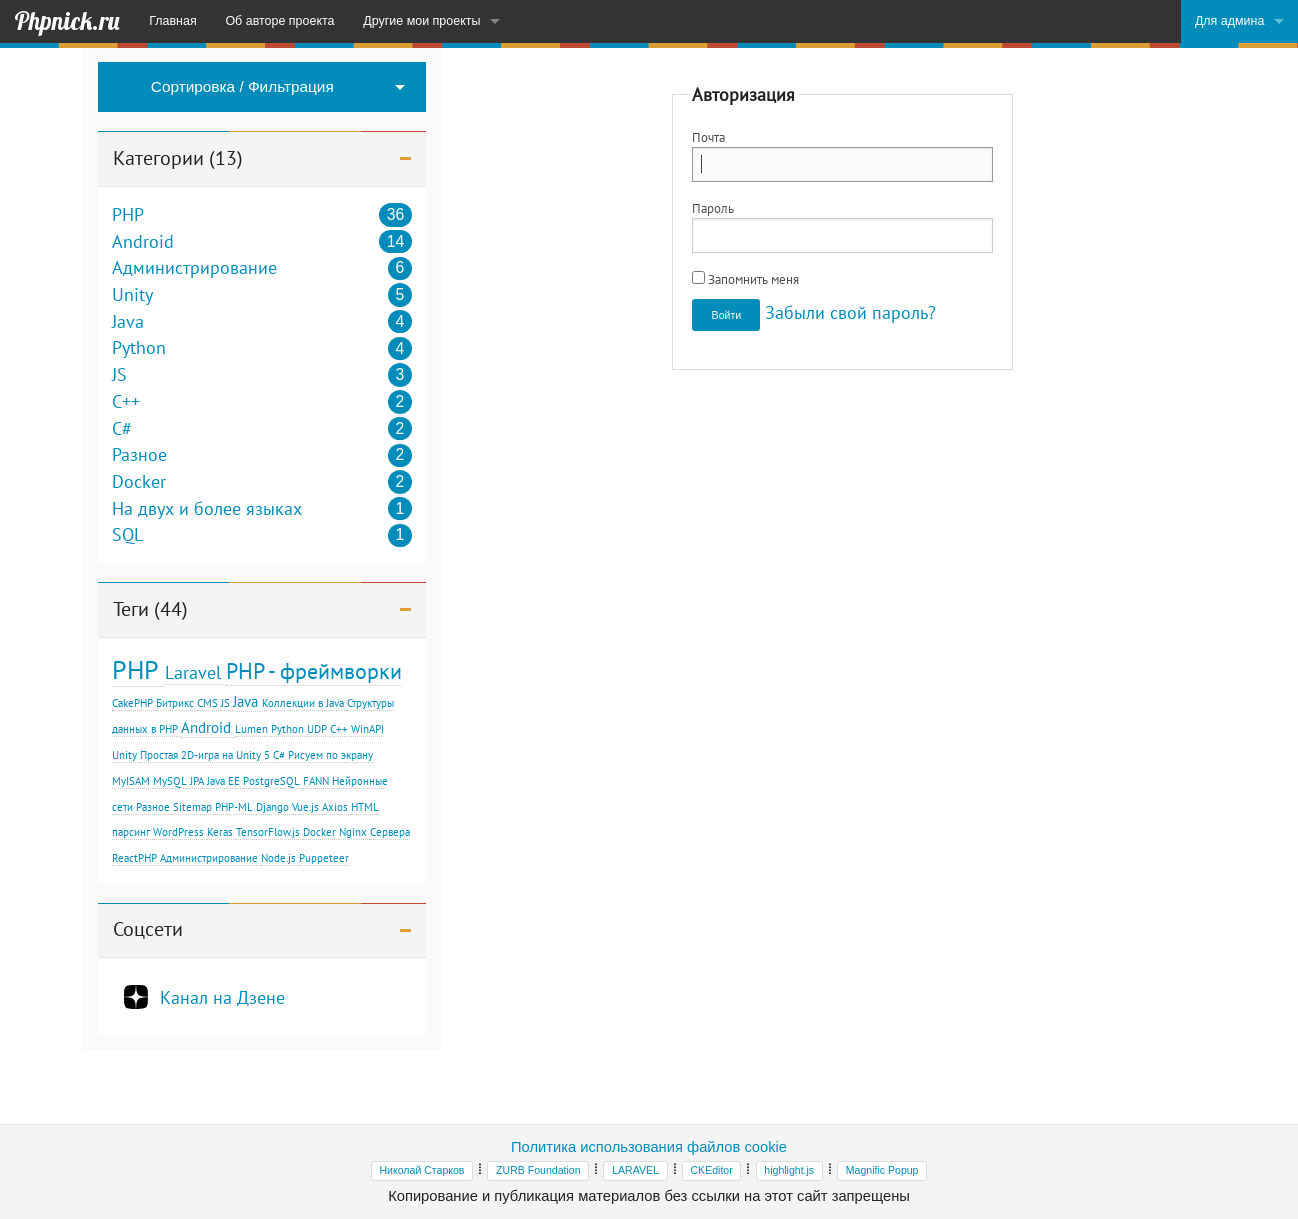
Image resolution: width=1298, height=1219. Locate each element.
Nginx (353, 832)
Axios (335, 807)
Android (143, 242)
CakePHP (132, 703)
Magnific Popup (882, 1170)
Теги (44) (150, 609)
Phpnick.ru (67, 21)
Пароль (713, 208)
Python (139, 348)
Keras (220, 832)
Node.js (278, 858)
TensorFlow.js (268, 832)
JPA (197, 781)
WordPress (178, 832)
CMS (207, 703)
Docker (139, 482)
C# (122, 429)
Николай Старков (422, 1170)
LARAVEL (635, 1170)
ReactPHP (134, 858)
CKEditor (711, 1170)
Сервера (390, 832)
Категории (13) (178, 158)
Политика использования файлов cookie (649, 1147)
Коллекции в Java (303, 703)
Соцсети (148, 929)
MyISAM (131, 781)
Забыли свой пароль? (850, 312)
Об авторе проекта (279, 21)
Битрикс (175, 703)
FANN (316, 781)
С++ (339, 729)
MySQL (170, 781)
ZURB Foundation (538, 1170)
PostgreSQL (271, 781)
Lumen (251, 729)
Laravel (193, 672)
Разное (139, 455)
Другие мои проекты (421, 21)
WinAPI (367, 729)
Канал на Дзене (222, 997)
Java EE (223, 781)
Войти (727, 315)
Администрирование (194, 268)
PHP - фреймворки (314, 670)
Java (128, 322)
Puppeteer (324, 858)
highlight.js (789, 1170)
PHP (128, 215)
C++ (126, 402)
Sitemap (192, 807)
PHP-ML (234, 807)
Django (272, 807)
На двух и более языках (207, 509)
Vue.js (305, 807)
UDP (317, 729)
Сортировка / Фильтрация (242, 86)
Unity (132, 295)
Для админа (1230, 21)
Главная (172, 21)
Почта (708, 137)
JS (119, 375)
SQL (127, 535)
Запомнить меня (745, 279)
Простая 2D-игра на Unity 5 (205, 755)
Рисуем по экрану (330, 755)
